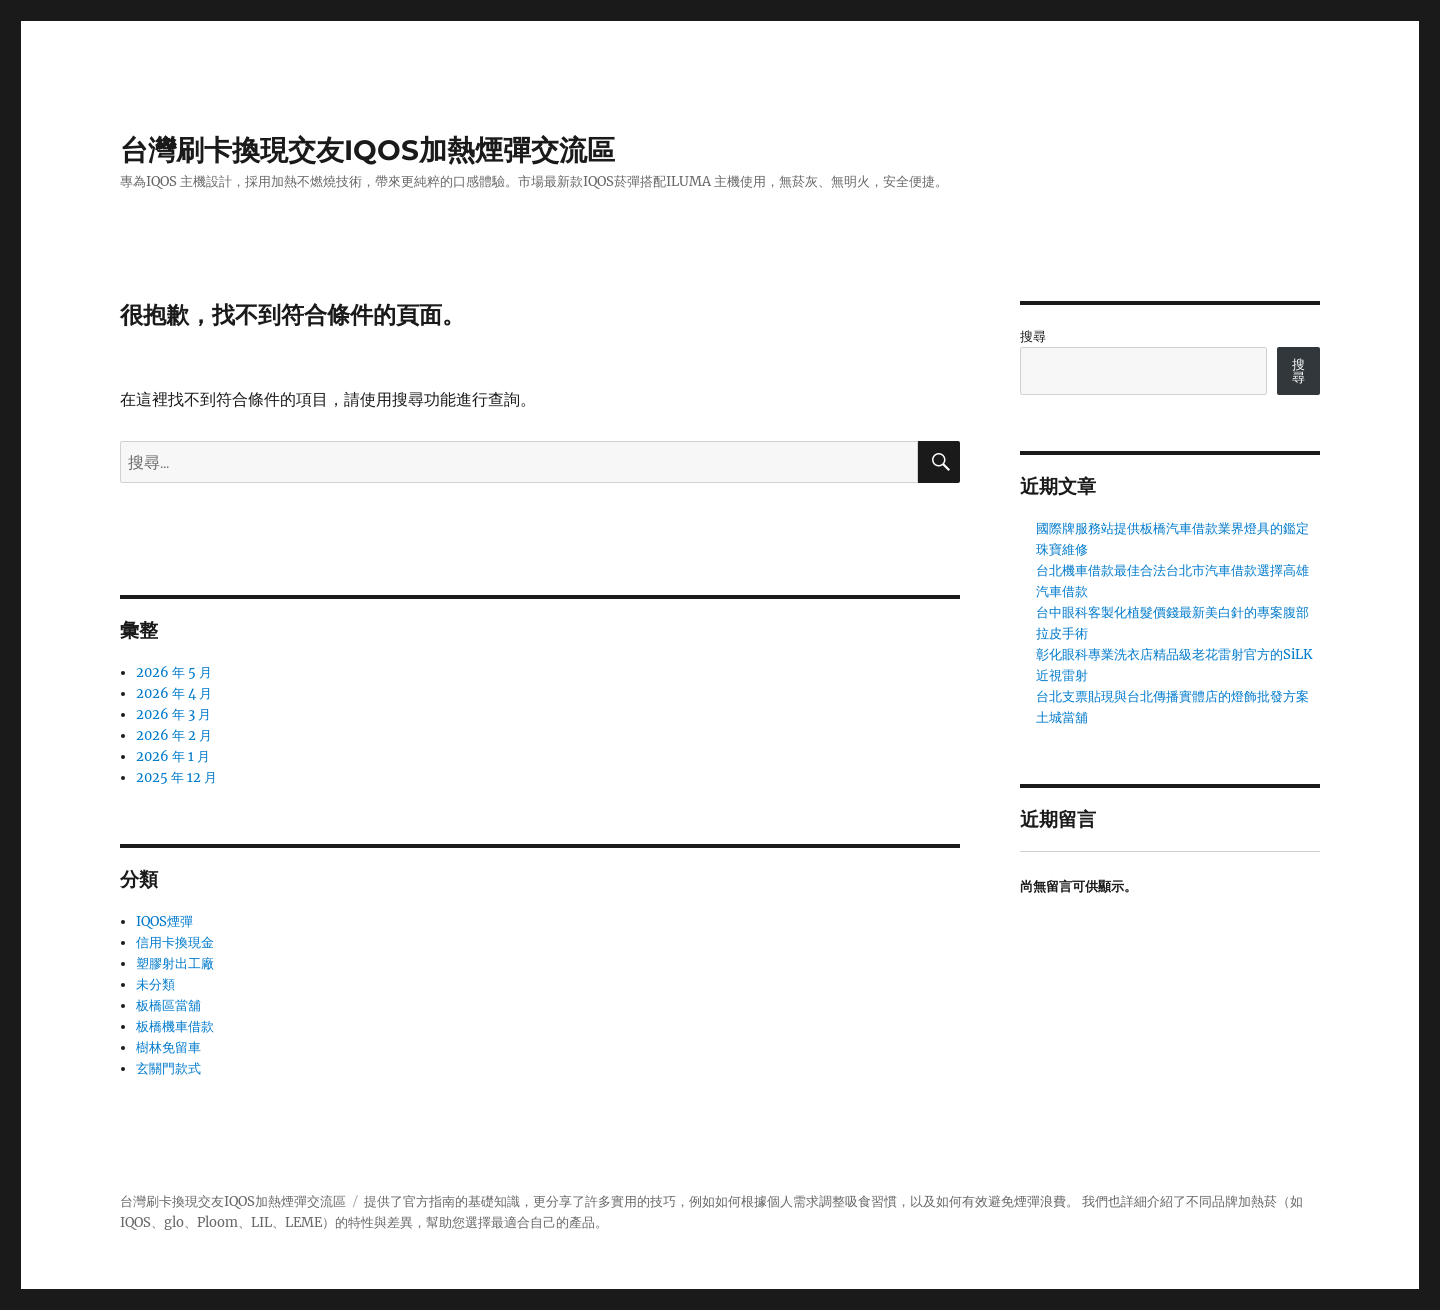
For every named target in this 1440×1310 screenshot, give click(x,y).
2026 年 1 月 (173, 756)
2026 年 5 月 (174, 672)
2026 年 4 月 (174, 693)
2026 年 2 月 (174, 735)
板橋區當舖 (168, 1005)
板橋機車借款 (175, 1026)
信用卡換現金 (175, 942)
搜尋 (1033, 336)
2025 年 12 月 (176, 777)
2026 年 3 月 (173, 714)
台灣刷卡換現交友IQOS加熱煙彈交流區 (367, 150)
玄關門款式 (168, 1068)
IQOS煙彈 (164, 921)
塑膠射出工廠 (175, 963)
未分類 (155, 984)
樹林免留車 (168, 1047)
